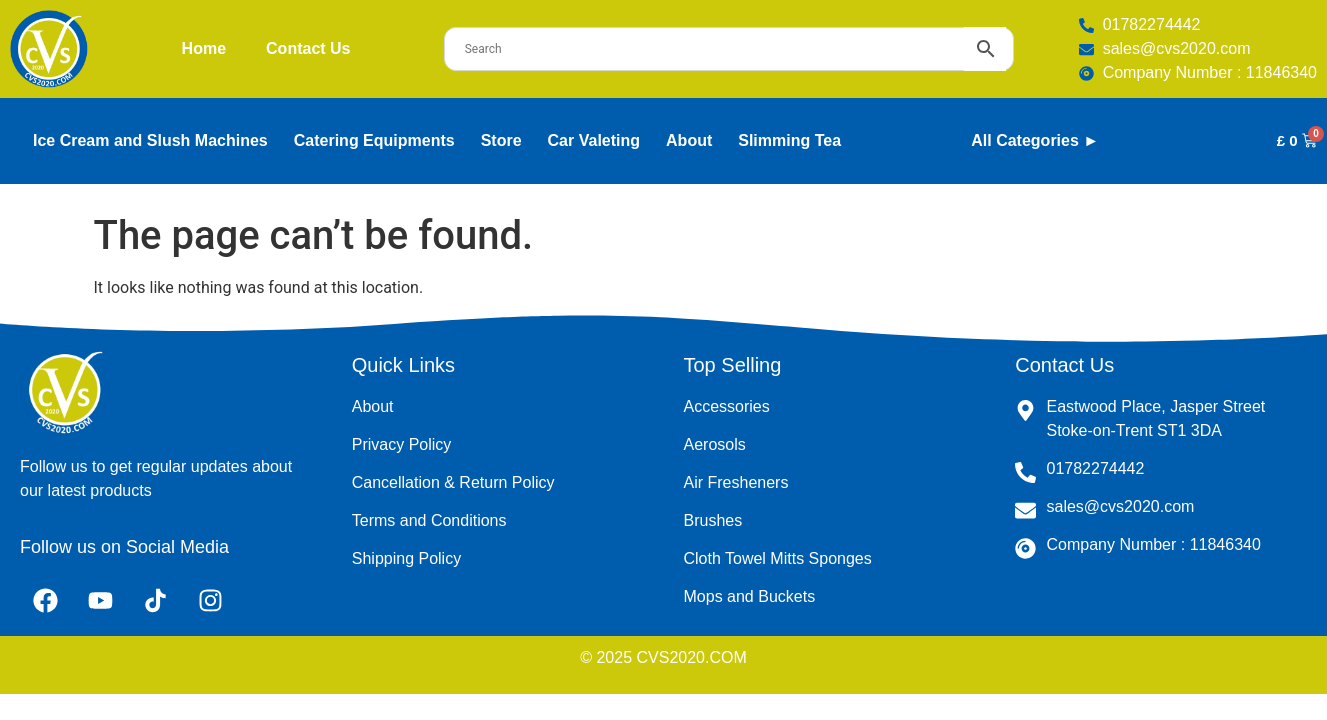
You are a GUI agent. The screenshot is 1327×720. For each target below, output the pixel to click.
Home (204, 48)
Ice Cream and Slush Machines (150, 140)
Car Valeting (594, 140)
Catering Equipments (374, 140)
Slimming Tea (789, 140)
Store (501, 140)
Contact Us (308, 48)
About (689, 140)
